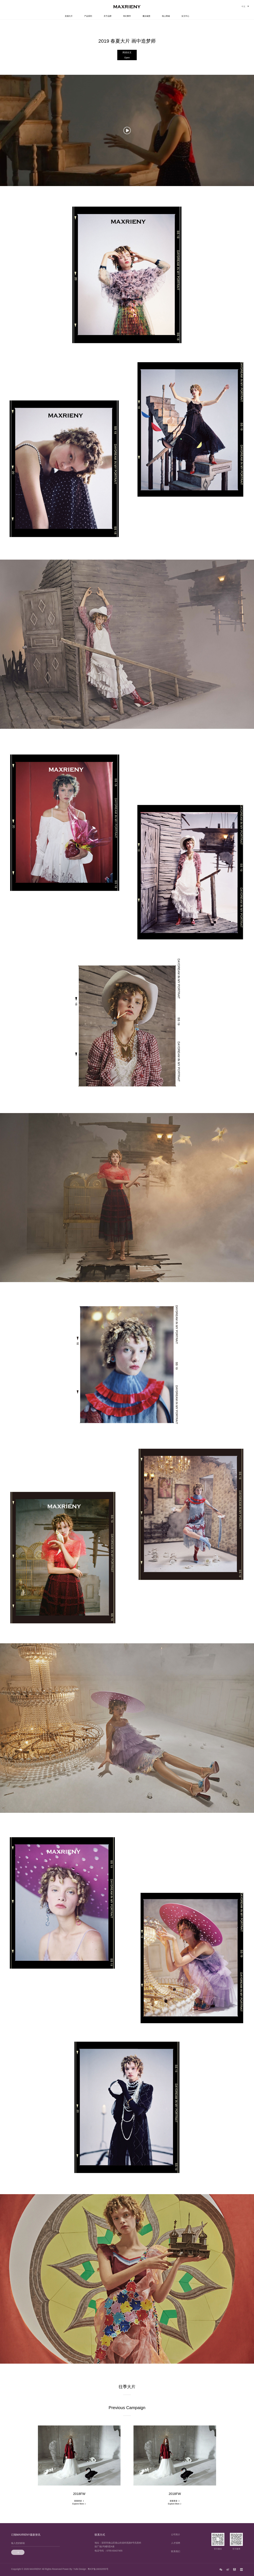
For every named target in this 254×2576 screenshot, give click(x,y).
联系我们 (175, 2551)
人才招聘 (175, 2543)
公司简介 (175, 2534)
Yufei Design (79, 2569)
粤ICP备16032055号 (98, 2569)
